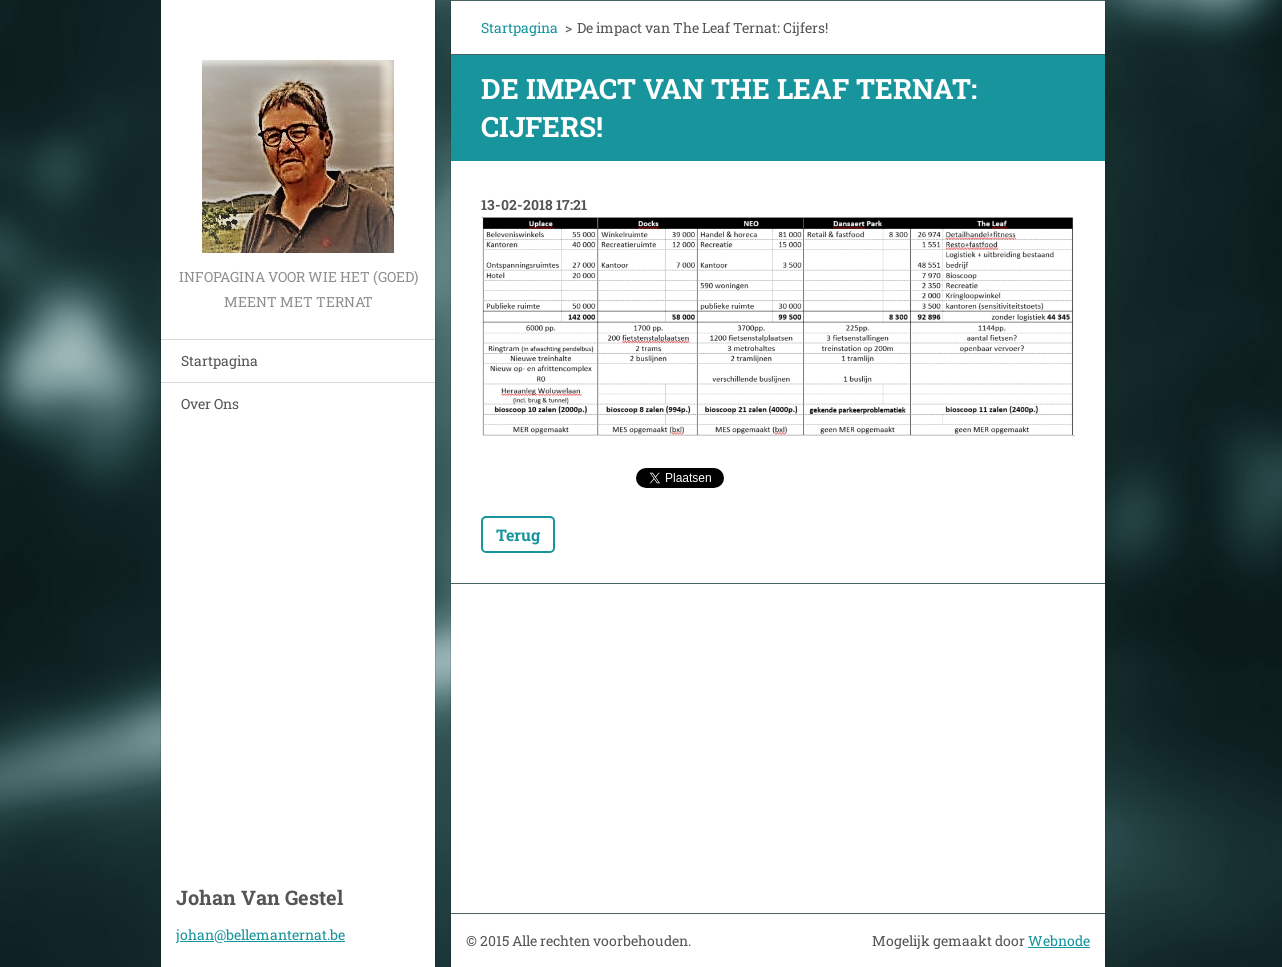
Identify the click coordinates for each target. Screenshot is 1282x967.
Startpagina (219, 360)
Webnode (1059, 940)
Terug (518, 534)
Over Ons (210, 403)
